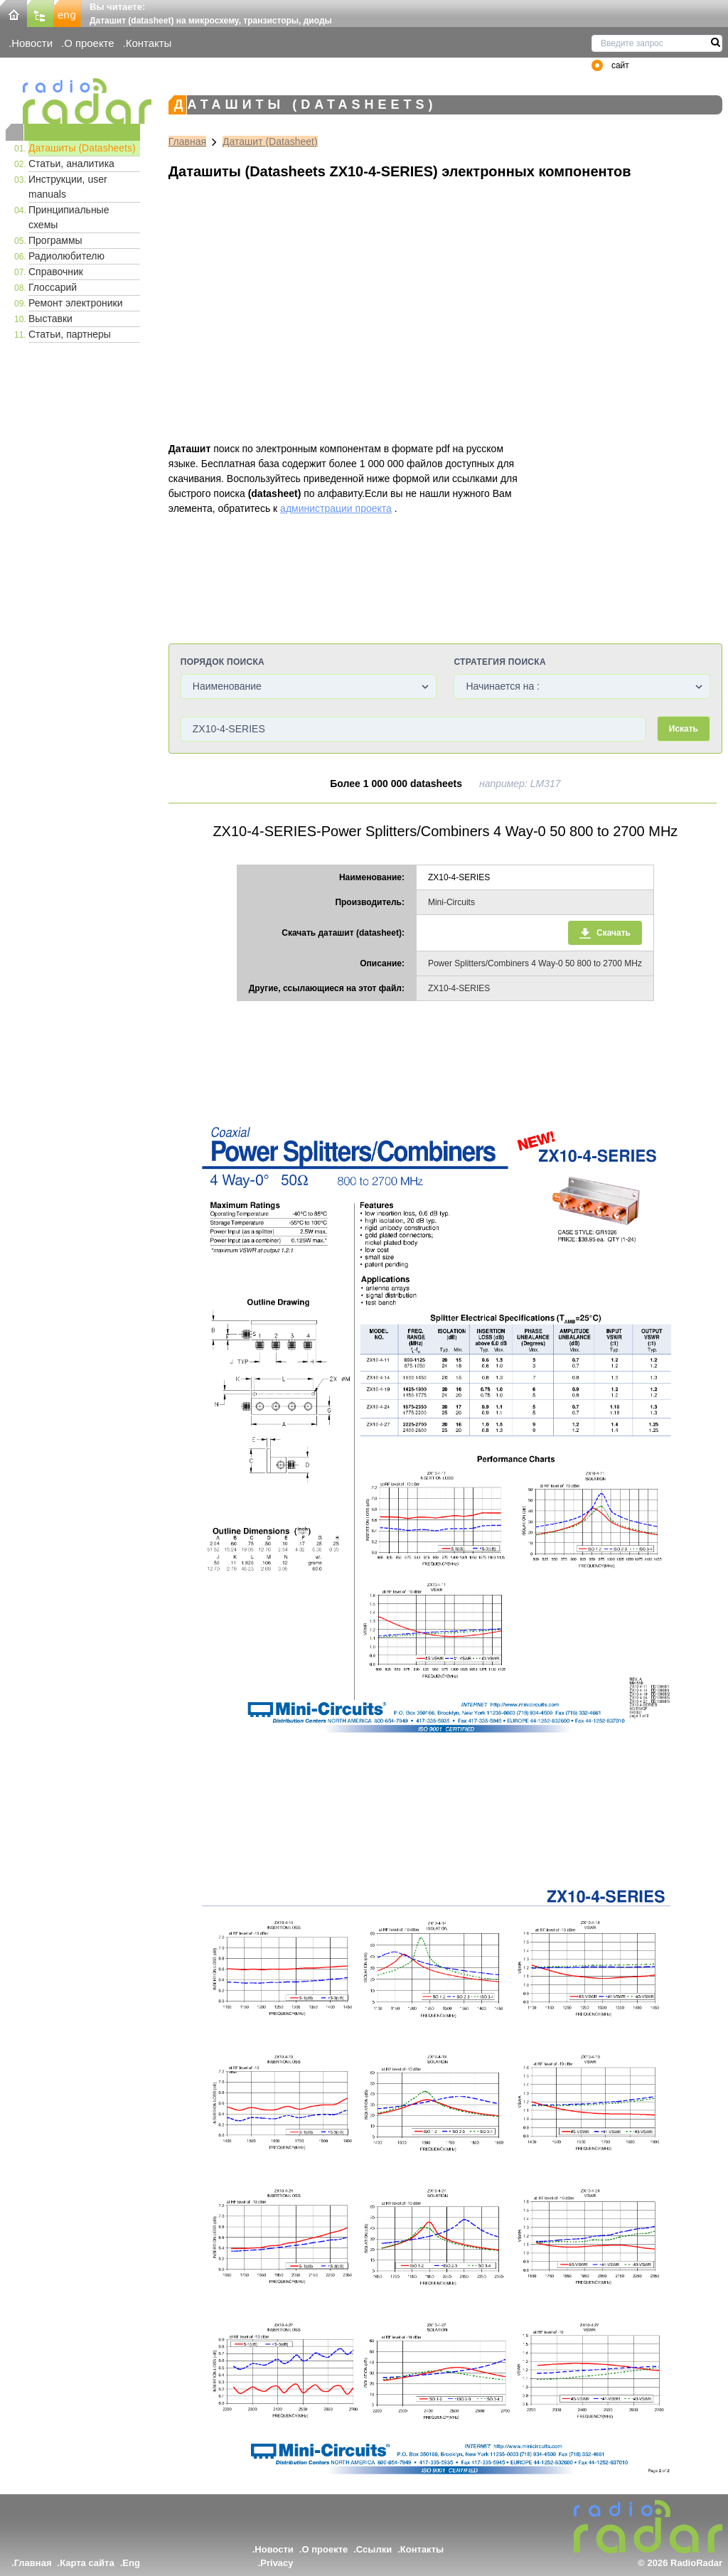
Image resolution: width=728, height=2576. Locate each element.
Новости (32, 43)
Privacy (276, 2563)
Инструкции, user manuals (67, 186)
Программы (55, 240)
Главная (187, 141)
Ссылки (374, 2549)
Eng (131, 2563)
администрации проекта (336, 508)
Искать (683, 729)
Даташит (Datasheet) (270, 141)
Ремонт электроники (75, 303)
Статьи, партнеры (69, 334)
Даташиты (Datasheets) (82, 148)
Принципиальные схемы (68, 217)
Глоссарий (52, 287)
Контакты (149, 43)
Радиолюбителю (66, 256)
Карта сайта (87, 2563)
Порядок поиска (222, 662)
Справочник (55, 271)
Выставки (50, 318)
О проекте (89, 43)
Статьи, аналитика (71, 163)
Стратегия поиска (499, 662)
